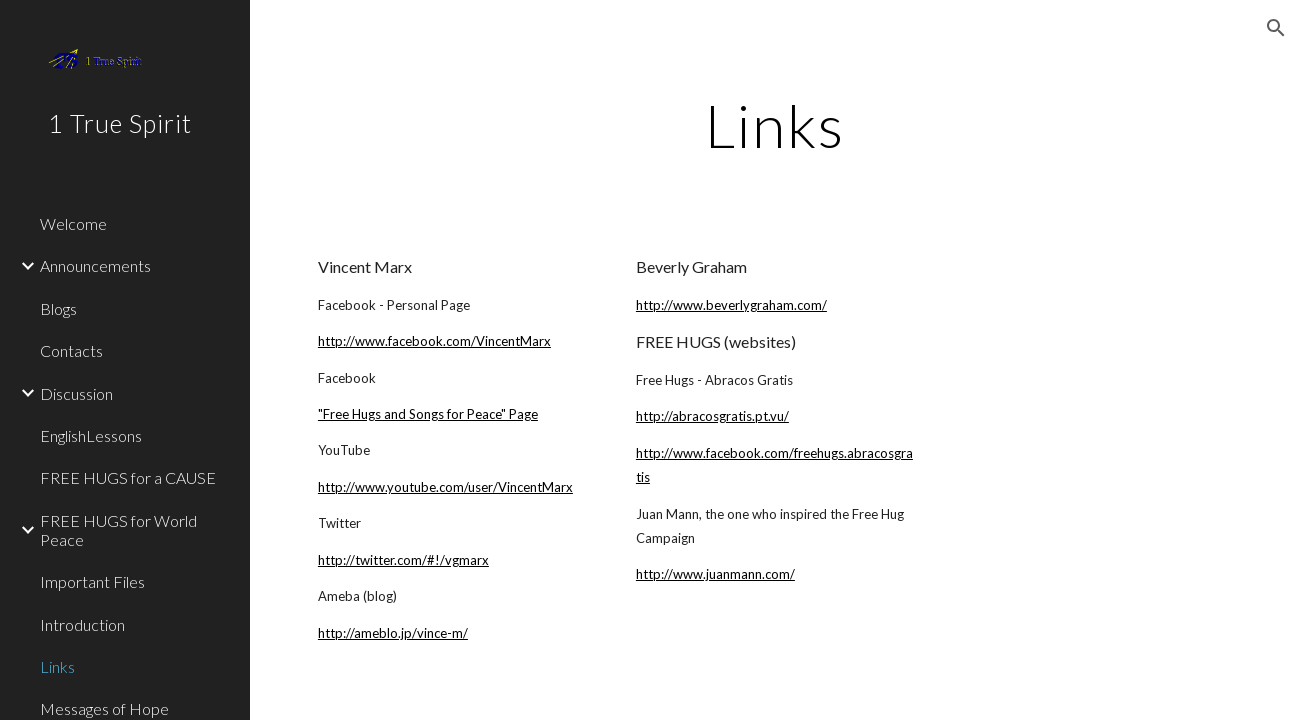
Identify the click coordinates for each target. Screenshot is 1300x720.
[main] (775, 125)
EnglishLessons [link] (91, 435)
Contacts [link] (71, 350)
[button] (1276, 28)
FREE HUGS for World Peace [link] (118, 530)
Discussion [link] (76, 393)
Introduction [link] (82, 624)
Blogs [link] (58, 308)
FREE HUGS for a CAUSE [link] (128, 477)
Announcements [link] (95, 265)
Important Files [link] (92, 581)
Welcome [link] (73, 223)
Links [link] (57, 666)
